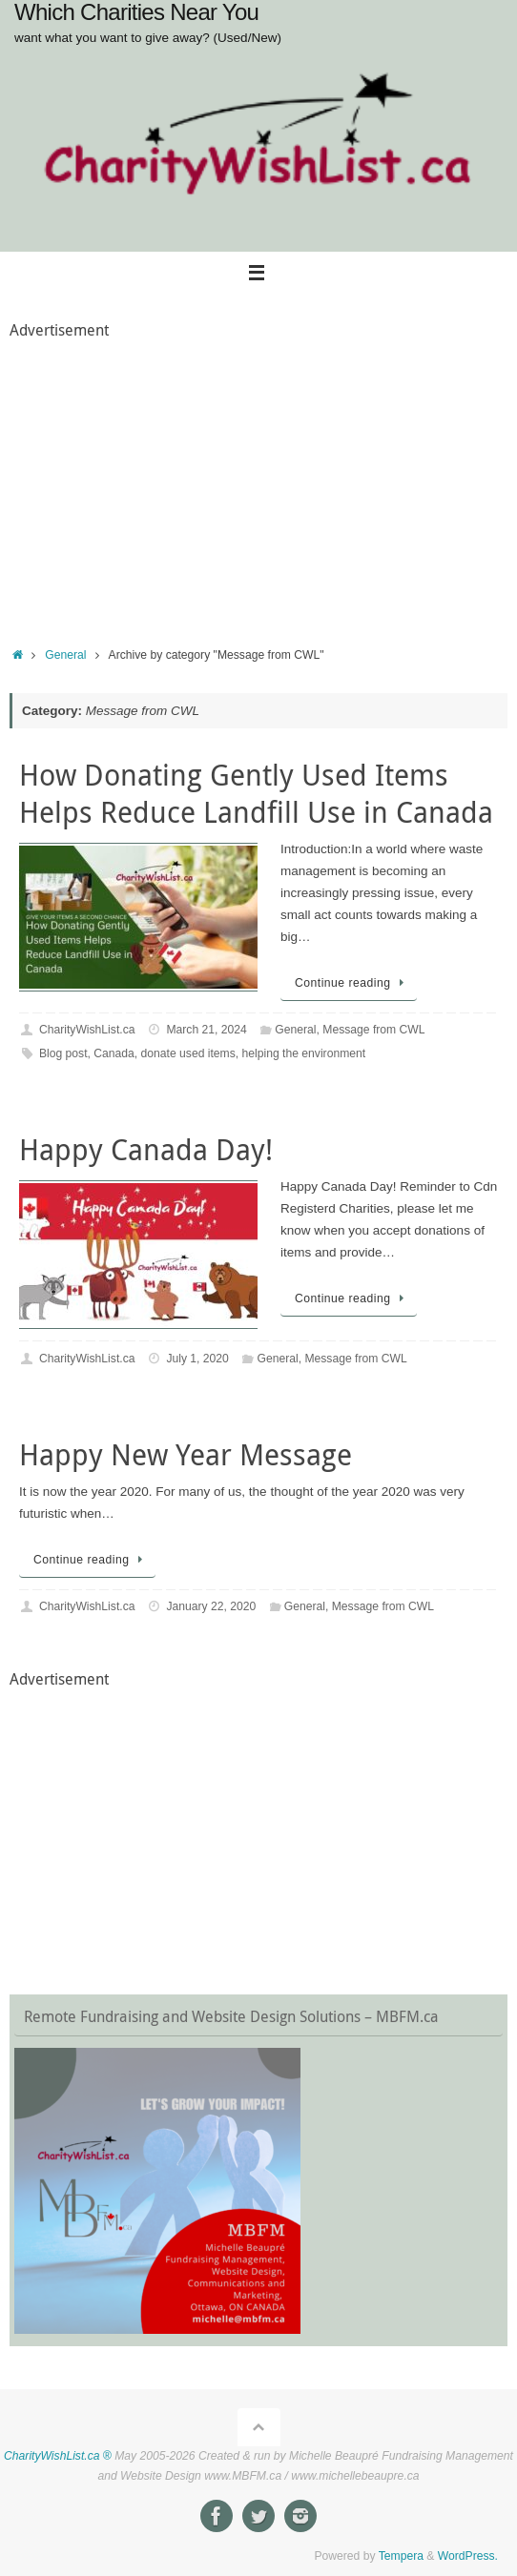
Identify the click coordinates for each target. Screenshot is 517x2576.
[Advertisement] (258, 477)
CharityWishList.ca (87, 1029)
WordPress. (468, 2556)
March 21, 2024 (206, 1029)
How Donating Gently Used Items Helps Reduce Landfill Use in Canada (256, 793)
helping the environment (304, 1053)
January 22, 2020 (211, 1606)
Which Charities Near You (136, 12)
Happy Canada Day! (146, 1150)
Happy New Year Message (185, 1455)
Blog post (63, 1053)
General (65, 655)
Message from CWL (373, 1029)
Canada (113, 1053)
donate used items (188, 1053)
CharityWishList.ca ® (58, 2456)
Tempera (401, 2556)
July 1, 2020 (197, 1358)
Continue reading (352, 983)
